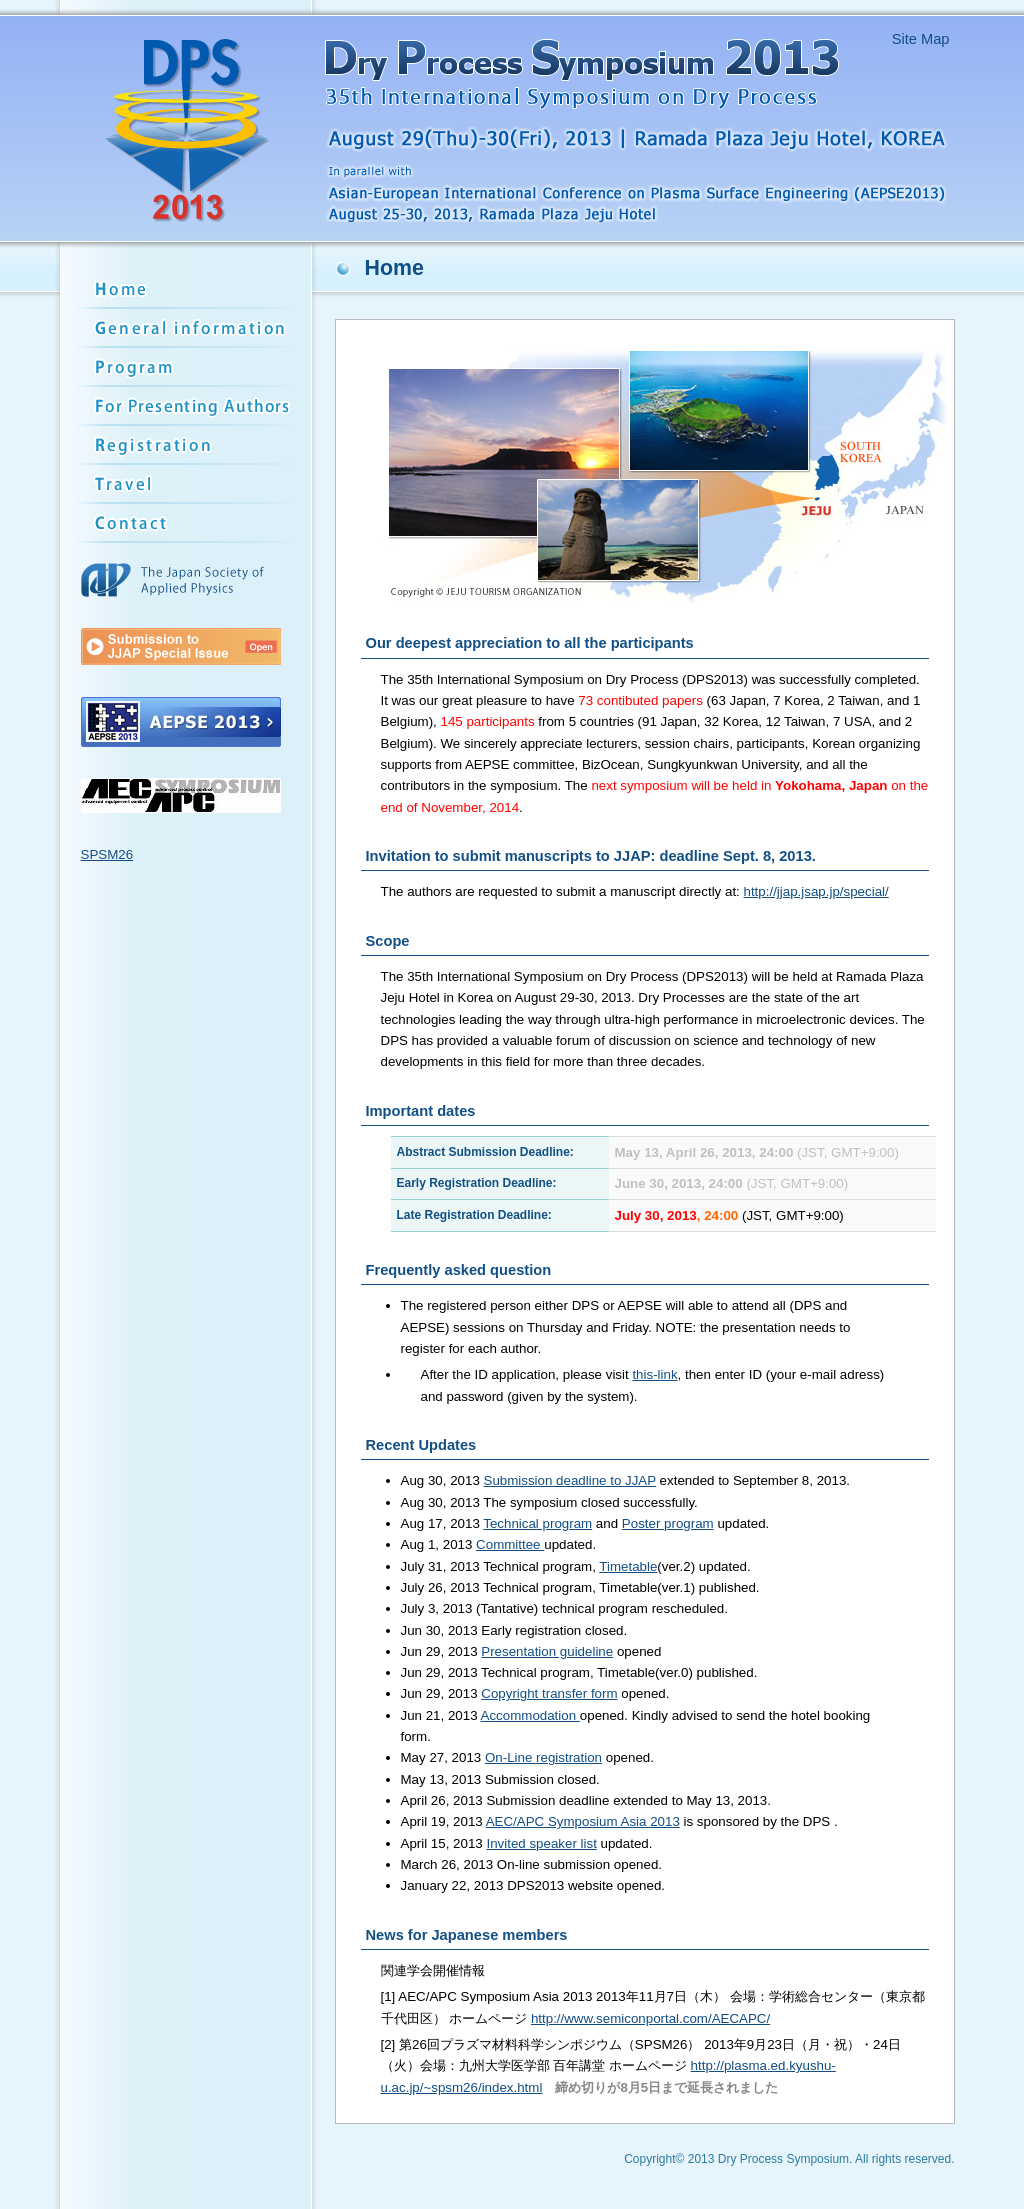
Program (188, 367)
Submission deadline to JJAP (570, 1480)
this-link (654, 1374)
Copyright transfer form (549, 1693)
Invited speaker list (541, 1843)
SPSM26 (107, 854)
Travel (188, 484)
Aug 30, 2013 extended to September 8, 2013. (626, 1480)
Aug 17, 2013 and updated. (585, 1523)
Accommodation (530, 1715)
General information (188, 328)
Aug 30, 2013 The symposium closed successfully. (549, 1502)
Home (188, 288)
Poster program (668, 1523)
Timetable (628, 1566)
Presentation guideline (547, 1651)
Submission (188, 406)
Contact (188, 523)
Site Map (921, 39)
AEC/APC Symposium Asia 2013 (583, 1821)
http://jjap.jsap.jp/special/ (816, 891)
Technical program (537, 1523)
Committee (510, 1544)
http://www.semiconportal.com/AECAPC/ (650, 2018)
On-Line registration (543, 1757)
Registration (188, 445)
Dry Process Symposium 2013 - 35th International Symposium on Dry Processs (505, 128)
